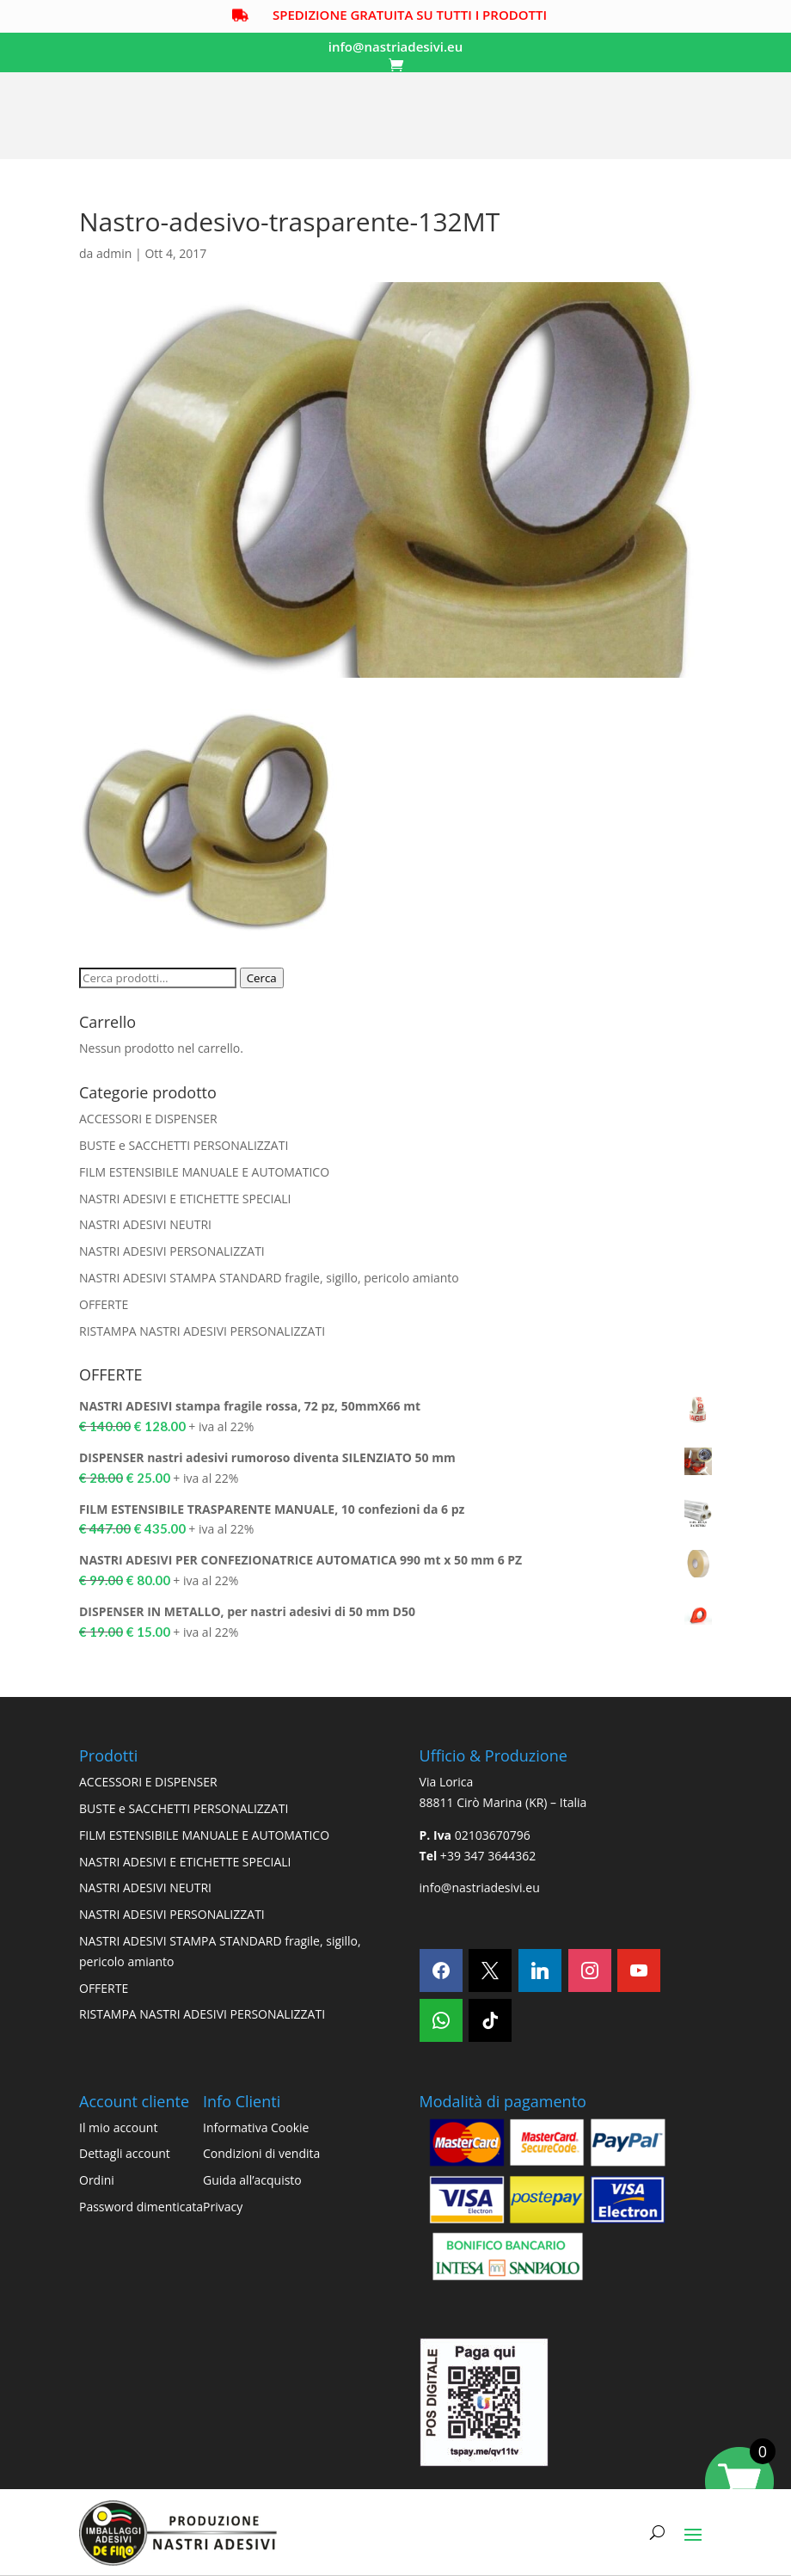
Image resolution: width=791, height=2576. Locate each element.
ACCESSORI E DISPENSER (148, 1119)
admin (114, 254)
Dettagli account (124, 2155)
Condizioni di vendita (261, 2155)
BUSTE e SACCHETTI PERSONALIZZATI (183, 1146)
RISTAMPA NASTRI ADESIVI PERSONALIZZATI (202, 1332)
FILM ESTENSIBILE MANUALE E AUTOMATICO (204, 1173)
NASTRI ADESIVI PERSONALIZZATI (172, 1252)
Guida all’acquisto (252, 2181)
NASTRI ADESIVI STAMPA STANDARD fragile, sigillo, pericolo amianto (269, 1278)
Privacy (222, 2207)
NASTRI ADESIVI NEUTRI (145, 1226)
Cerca (262, 979)
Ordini (96, 2181)
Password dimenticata (141, 2207)
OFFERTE (103, 1305)
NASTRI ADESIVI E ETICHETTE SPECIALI (185, 1199)
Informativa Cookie (256, 2128)
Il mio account (118, 2128)
